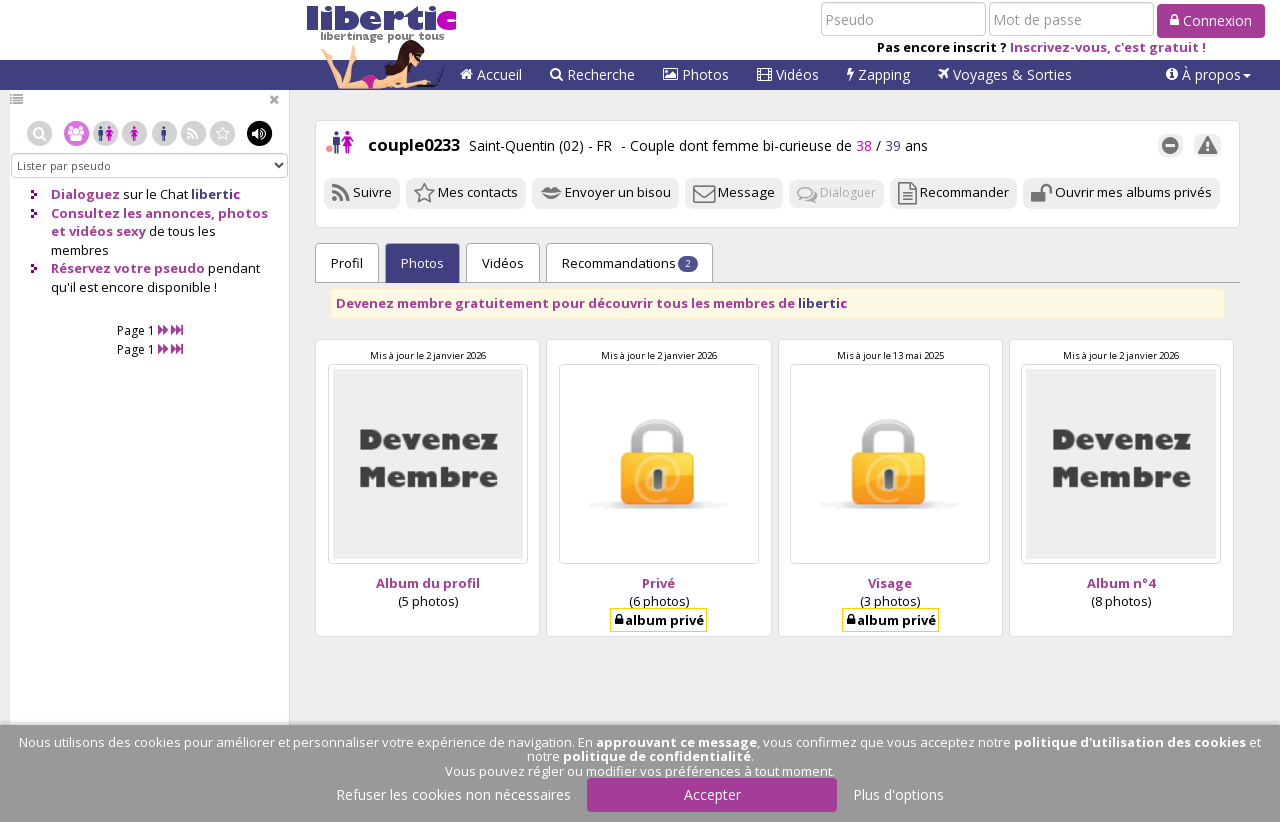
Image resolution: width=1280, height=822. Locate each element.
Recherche (592, 74)
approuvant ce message (676, 742)
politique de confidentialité (657, 756)
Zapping (878, 74)
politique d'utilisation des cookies (1130, 742)
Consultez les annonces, (133, 213)
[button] (1208, 75)
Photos (696, 74)
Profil (347, 263)
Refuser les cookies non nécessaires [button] (453, 794)
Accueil (491, 74)
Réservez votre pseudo (128, 268)
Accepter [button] (712, 794)
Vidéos (788, 74)
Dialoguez (85, 194)
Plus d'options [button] (898, 794)
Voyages (1005, 74)
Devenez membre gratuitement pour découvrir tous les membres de (591, 303)
